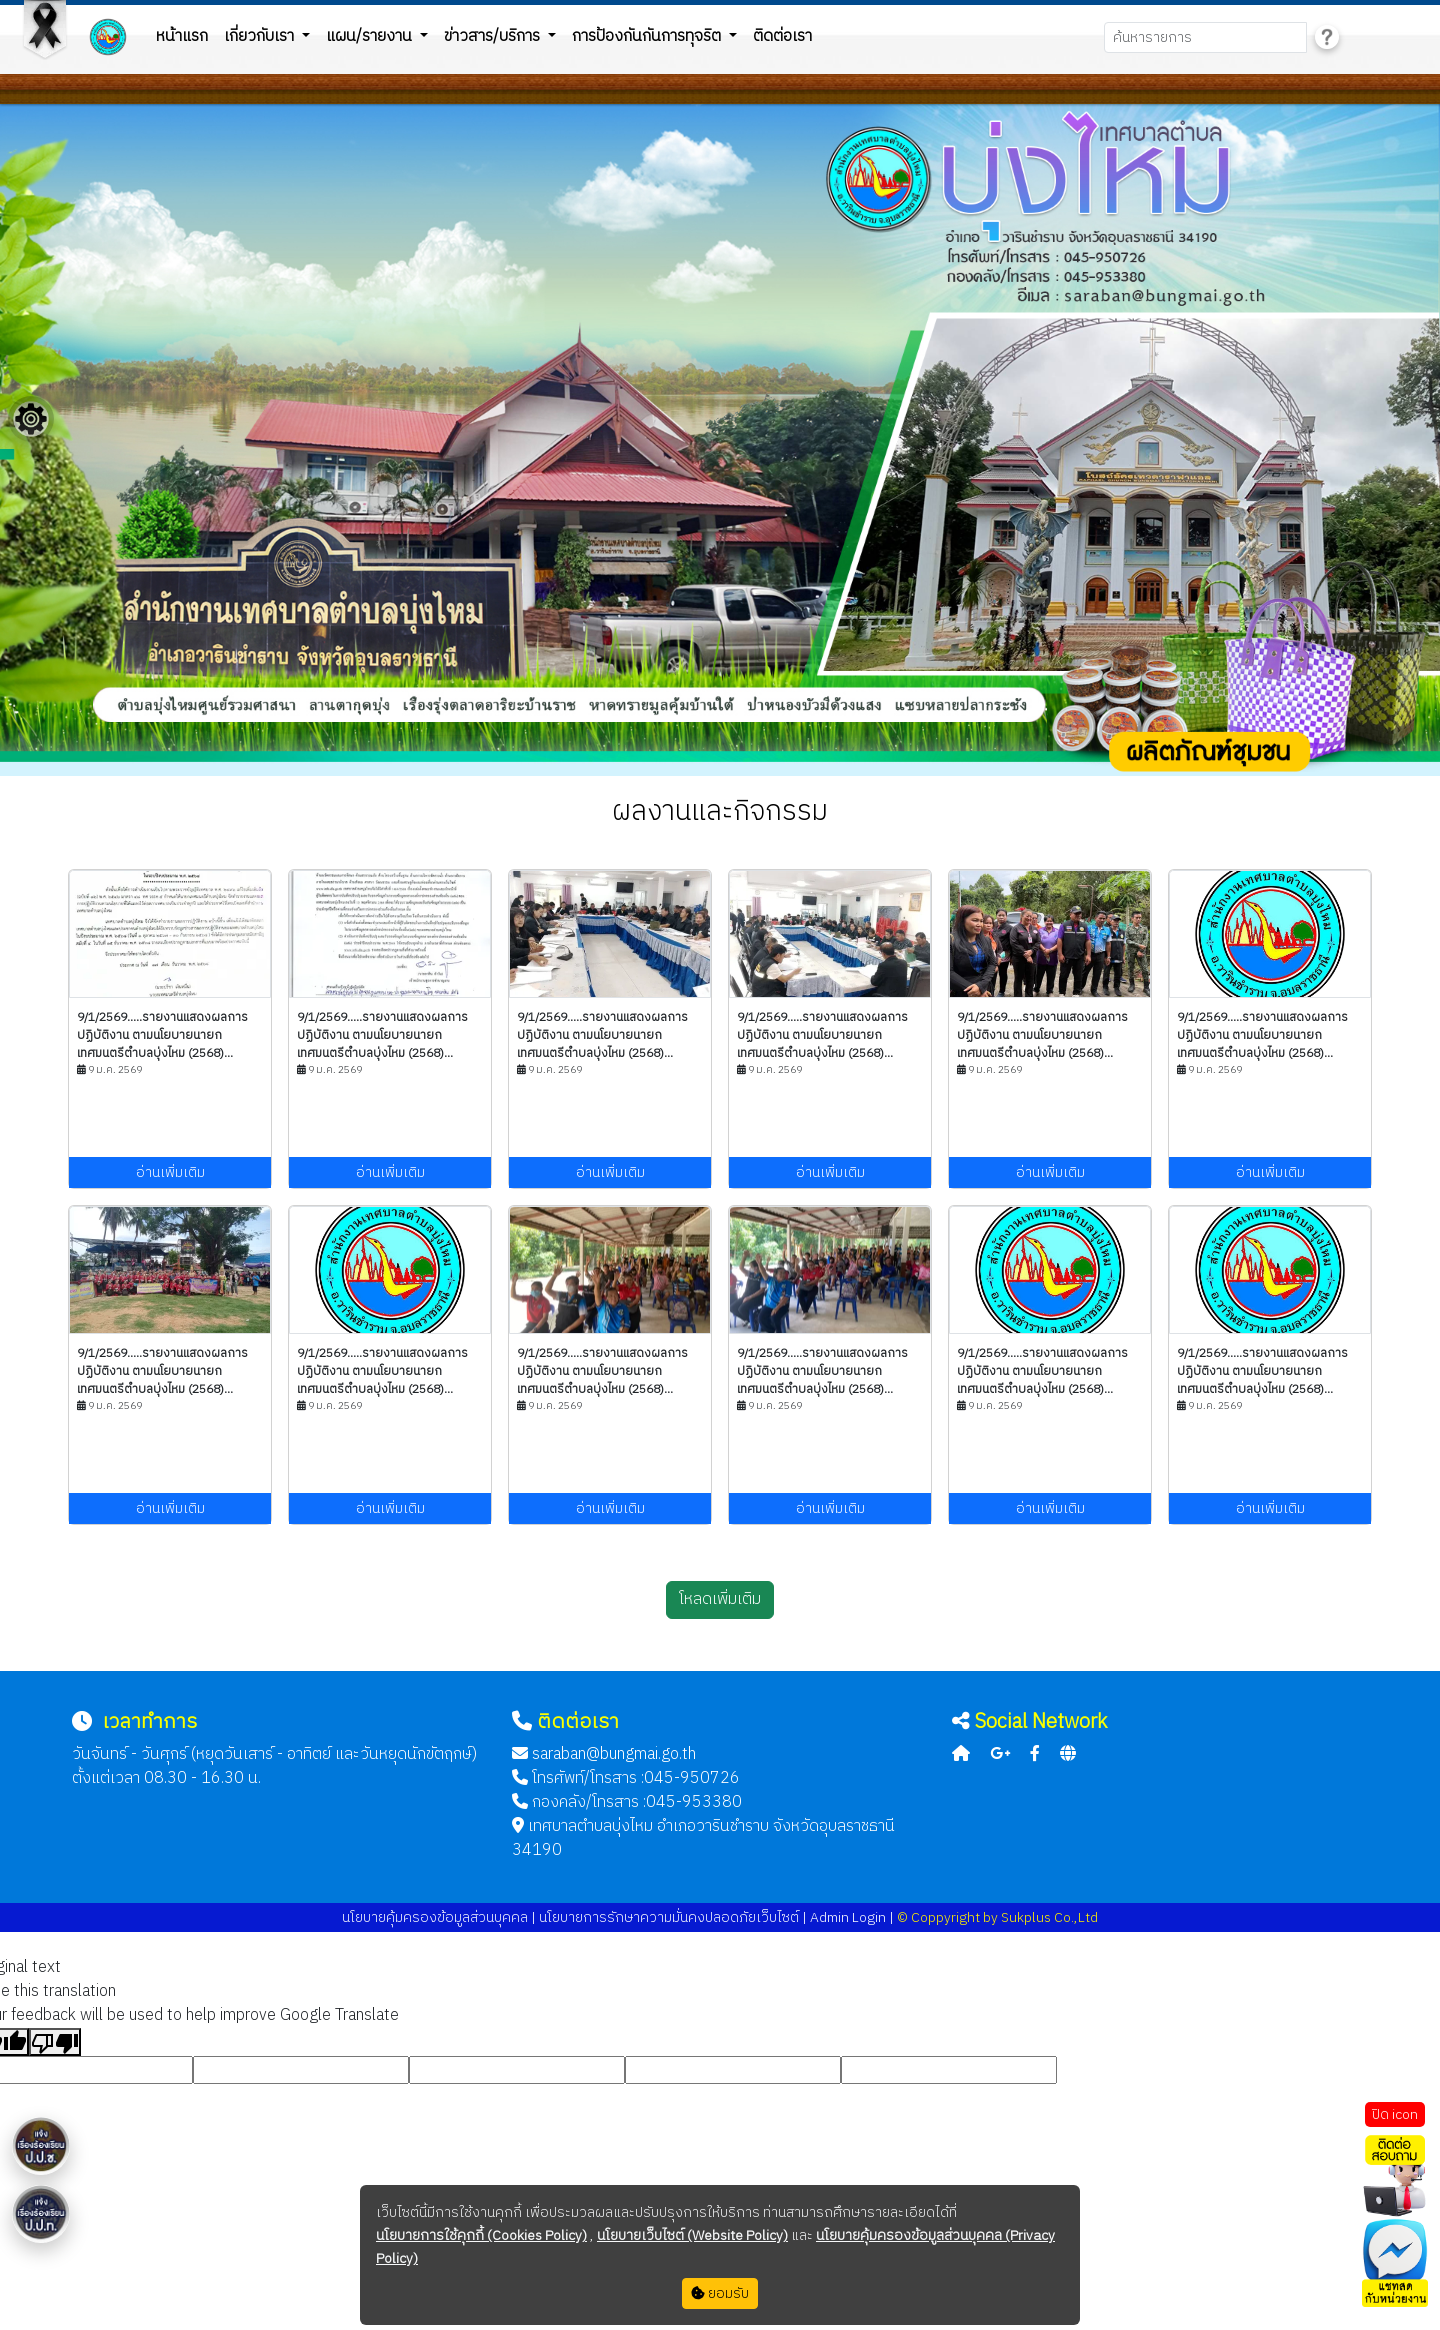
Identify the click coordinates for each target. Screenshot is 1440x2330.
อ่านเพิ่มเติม (170, 1172)
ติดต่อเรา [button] (782, 36)
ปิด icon (1395, 2114)
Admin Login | (852, 1917)
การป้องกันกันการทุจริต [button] (648, 36)
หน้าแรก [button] (182, 36)
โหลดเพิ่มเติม (720, 1599)
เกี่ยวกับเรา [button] (261, 36)
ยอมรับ (720, 2293)
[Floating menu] (31, 419)
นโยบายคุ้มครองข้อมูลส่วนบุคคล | (439, 1917)
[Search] (1205, 37)
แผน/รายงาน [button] (371, 36)
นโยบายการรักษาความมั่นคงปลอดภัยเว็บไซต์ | (671, 1917)
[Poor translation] (55, 2042)
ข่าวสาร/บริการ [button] (494, 36)
